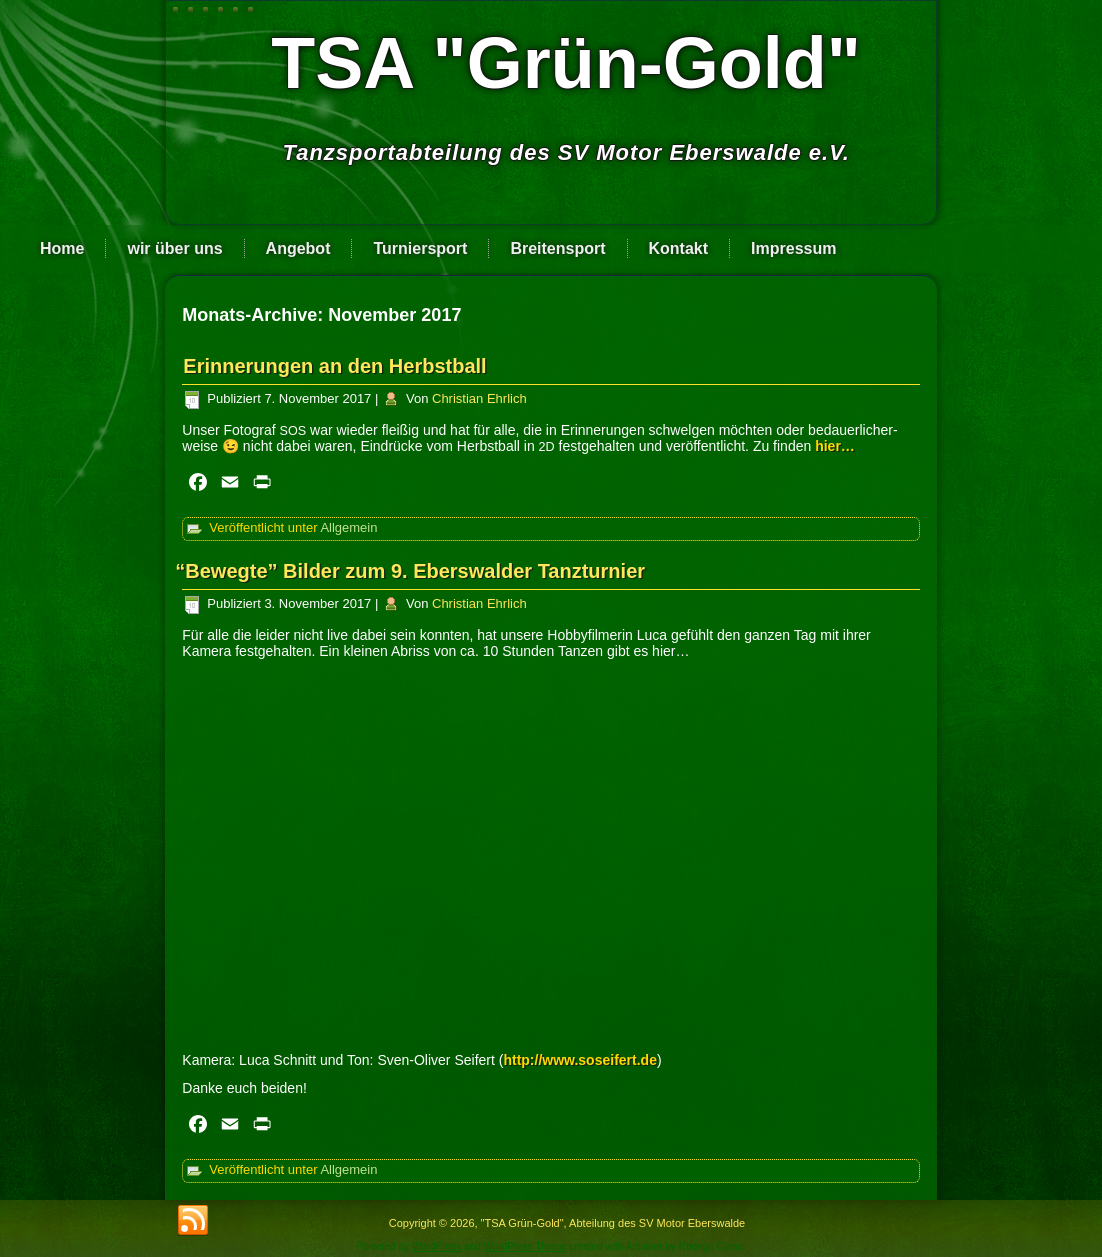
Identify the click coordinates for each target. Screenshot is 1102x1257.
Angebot (298, 248)
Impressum (793, 248)
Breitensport (557, 248)
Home (62, 248)
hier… (837, 446)
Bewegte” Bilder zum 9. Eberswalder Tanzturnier (414, 571)
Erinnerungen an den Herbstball (334, 366)
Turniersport (420, 248)
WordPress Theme (525, 1246)
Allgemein (348, 527)
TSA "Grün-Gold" (566, 63)
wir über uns (174, 248)
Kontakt (679, 248)
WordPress (436, 1246)
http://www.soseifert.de (580, 1060)
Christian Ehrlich (479, 398)
